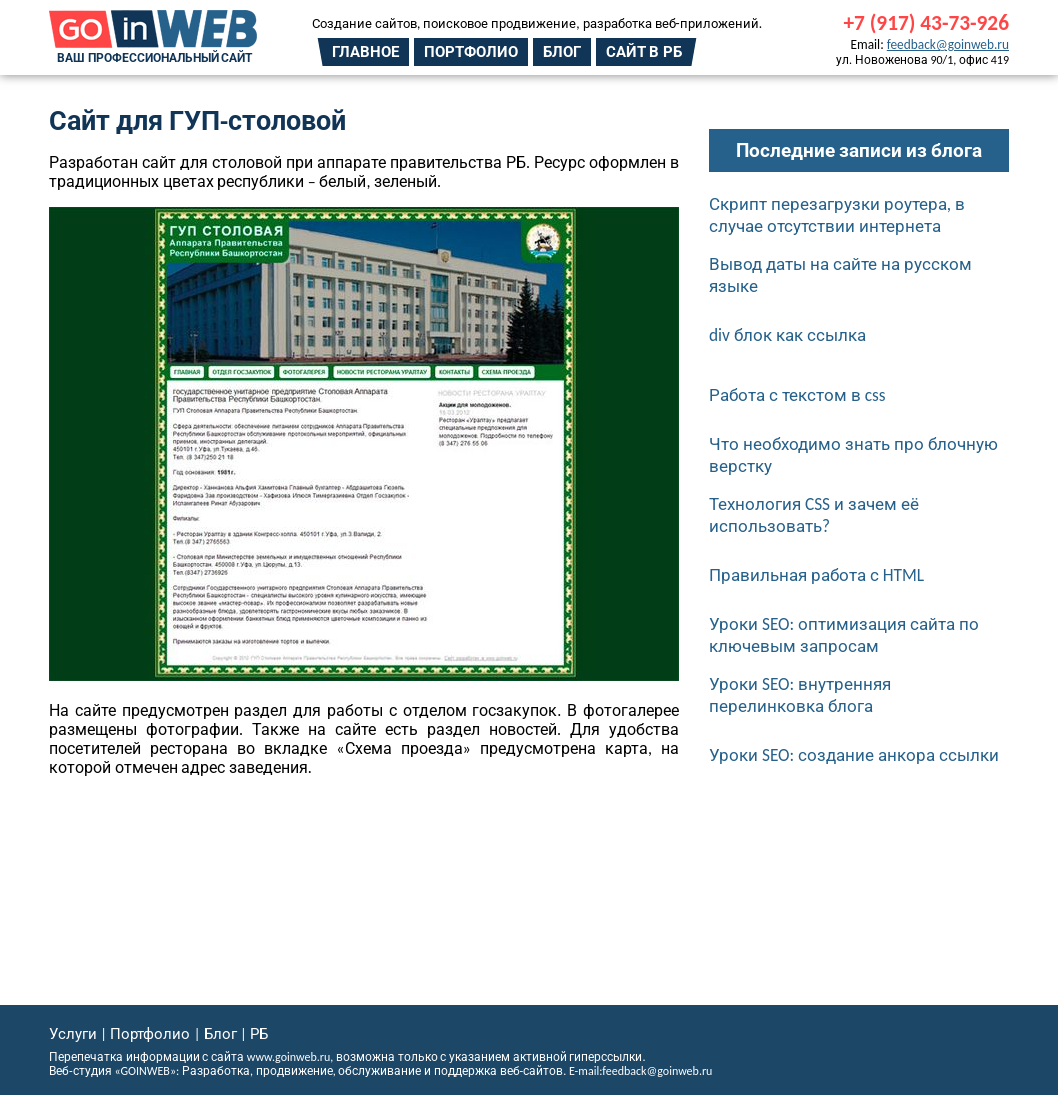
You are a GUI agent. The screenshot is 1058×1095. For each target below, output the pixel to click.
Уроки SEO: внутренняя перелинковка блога (800, 695)
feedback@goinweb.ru (948, 44)
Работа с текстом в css (797, 395)
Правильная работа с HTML (816, 575)
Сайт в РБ (644, 52)
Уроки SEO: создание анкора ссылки (854, 755)
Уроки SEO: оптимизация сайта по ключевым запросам (844, 635)
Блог (562, 52)
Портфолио (471, 52)
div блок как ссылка (787, 335)
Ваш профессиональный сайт (154, 58)
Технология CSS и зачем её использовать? (814, 515)
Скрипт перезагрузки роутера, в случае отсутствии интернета (837, 215)
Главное (365, 52)
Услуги (73, 1034)
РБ (259, 1034)
